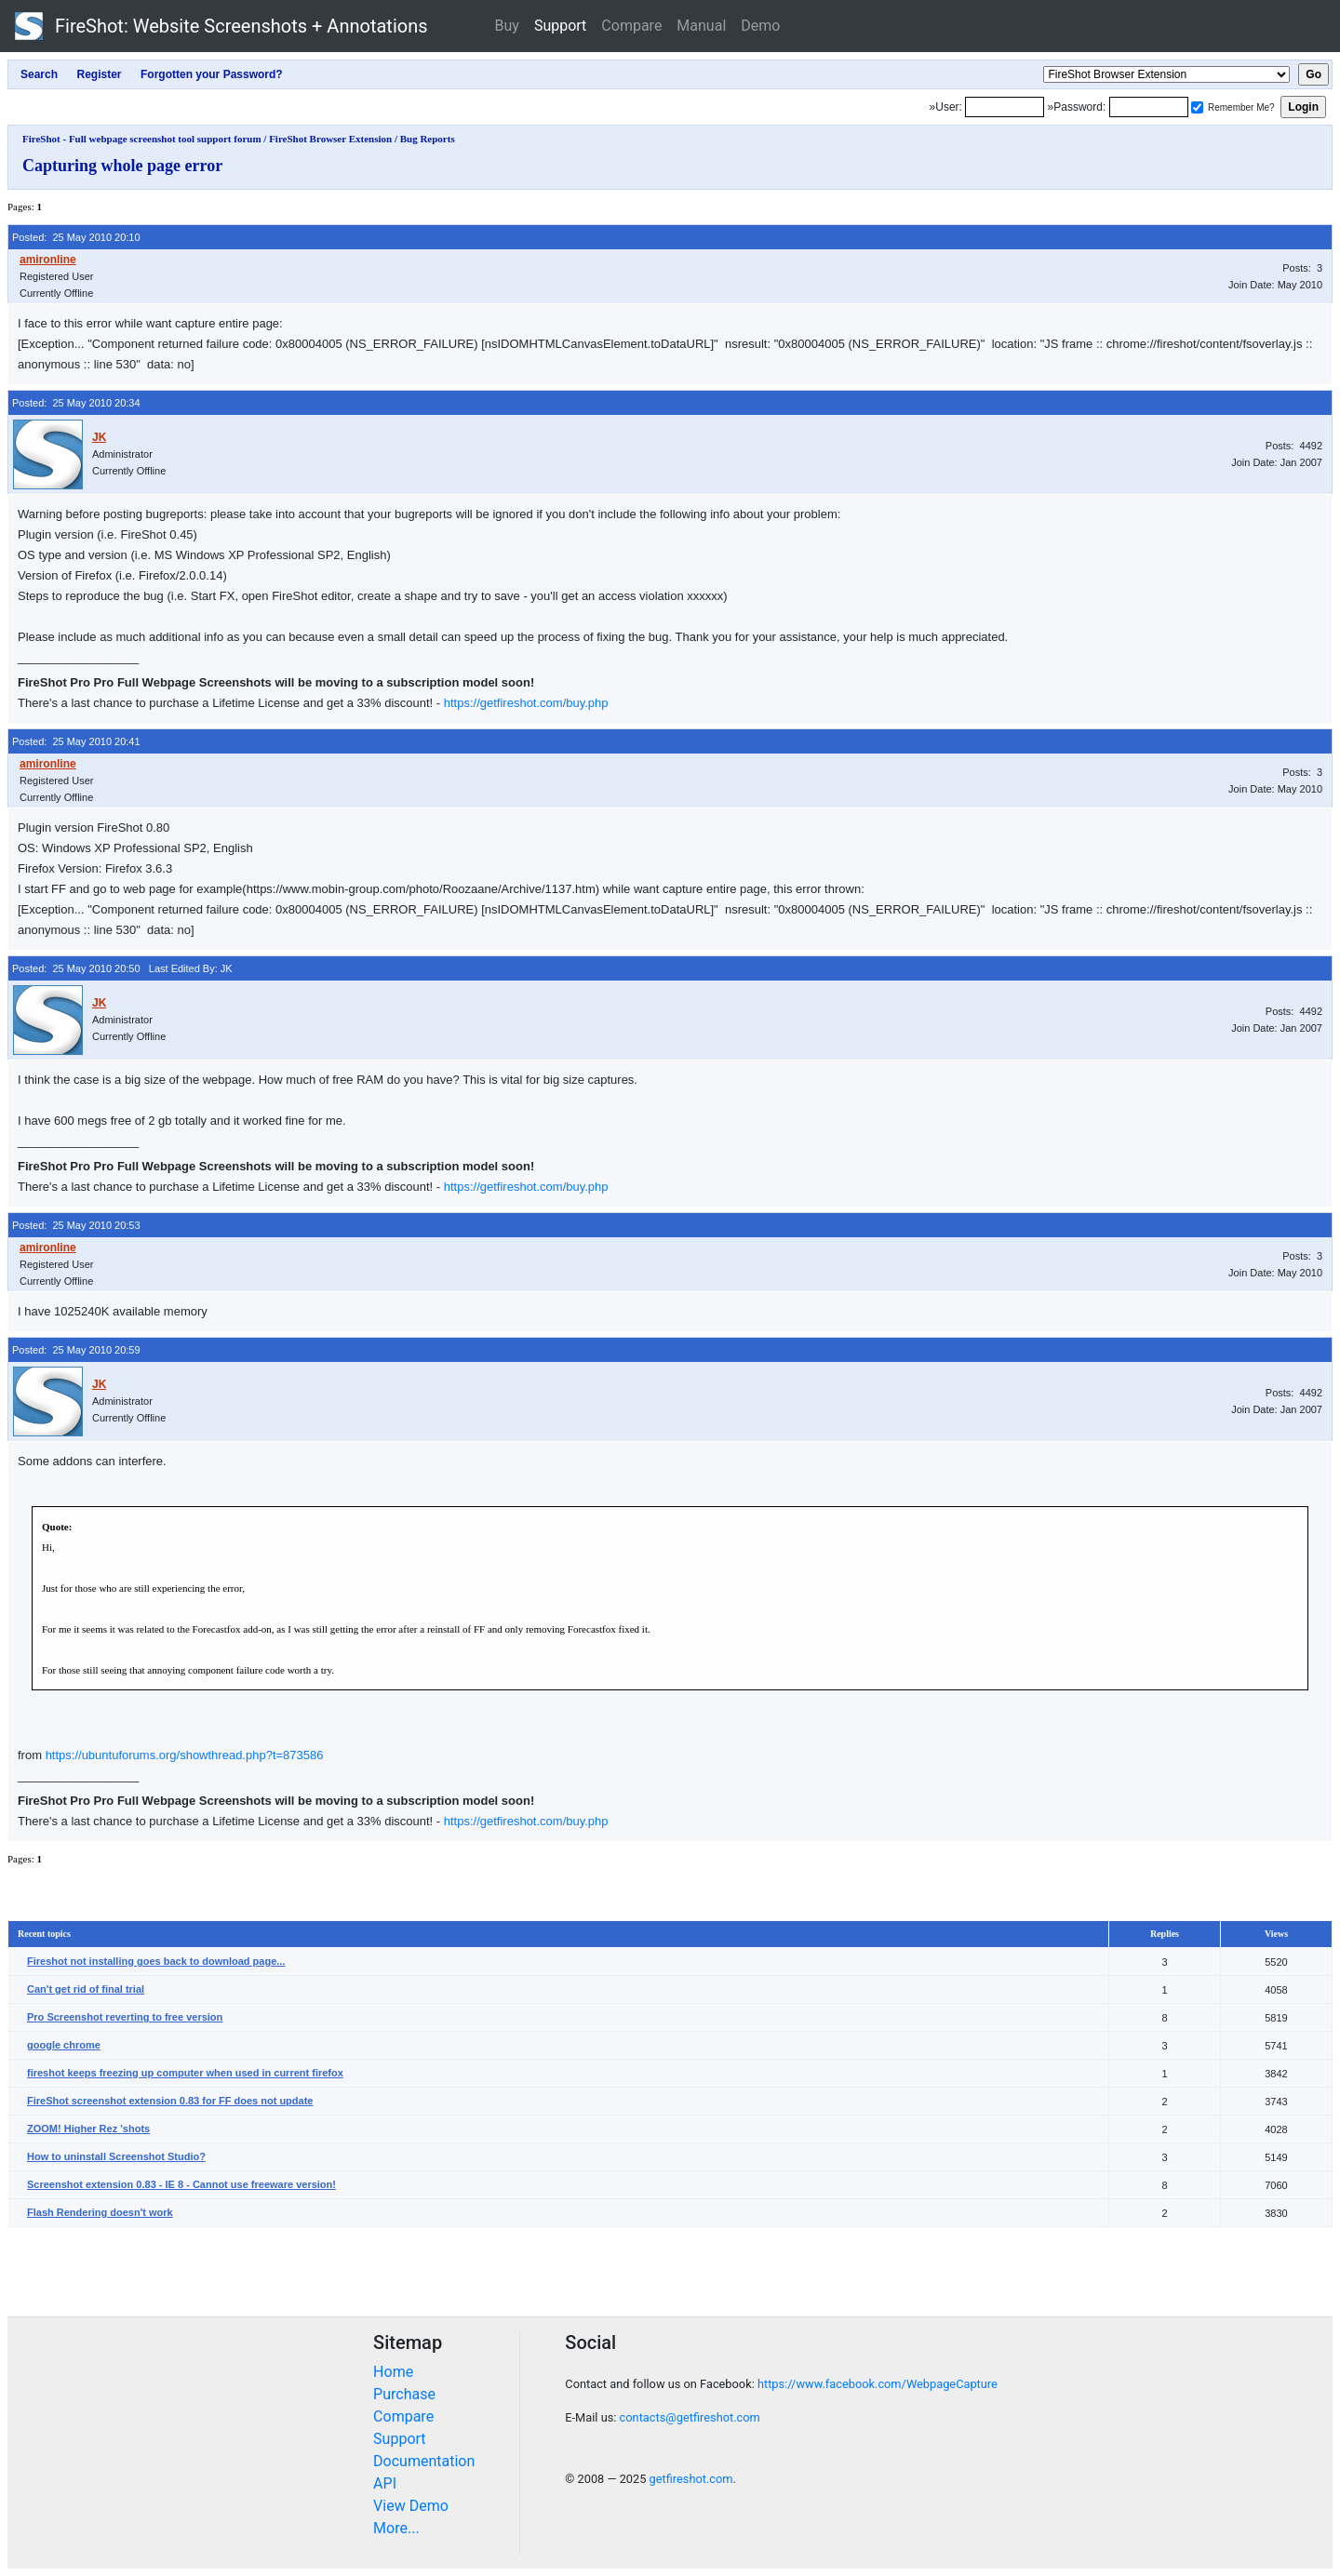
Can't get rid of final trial (85, 1989)
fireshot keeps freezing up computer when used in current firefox (185, 2072)
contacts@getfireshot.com (690, 2417)
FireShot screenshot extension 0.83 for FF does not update (170, 2100)
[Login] (1004, 107)
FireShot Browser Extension (330, 138)
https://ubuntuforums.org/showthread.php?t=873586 (185, 1755)
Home (393, 2372)
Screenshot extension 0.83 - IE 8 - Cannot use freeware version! (181, 2184)
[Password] (1148, 107)
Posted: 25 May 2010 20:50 (76, 968)
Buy (507, 25)
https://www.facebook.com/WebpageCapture (877, 2384)
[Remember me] (1197, 107)
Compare (631, 25)
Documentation (424, 2461)
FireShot (221, 26)
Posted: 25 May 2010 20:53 (76, 1225)
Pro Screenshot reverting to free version (124, 2016)
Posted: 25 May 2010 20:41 (76, 741)
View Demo (411, 2506)
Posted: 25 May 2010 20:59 (76, 1349)
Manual (701, 25)
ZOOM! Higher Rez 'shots (88, 2128)
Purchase (404, 2394)
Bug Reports (427, 138)
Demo (760, 25)
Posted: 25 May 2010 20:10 (76, 237)
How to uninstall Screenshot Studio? (116, 2156)
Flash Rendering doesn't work (100, 2212)
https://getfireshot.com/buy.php (526, 703)
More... (396, 2528)
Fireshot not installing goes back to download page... (156, 1961)
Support (560, 25)
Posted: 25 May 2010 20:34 (76, 402)
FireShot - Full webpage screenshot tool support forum (141, 138)
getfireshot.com (691, 2479)
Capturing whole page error (122, 165)
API (384, 2483)
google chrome (63, 2044)
